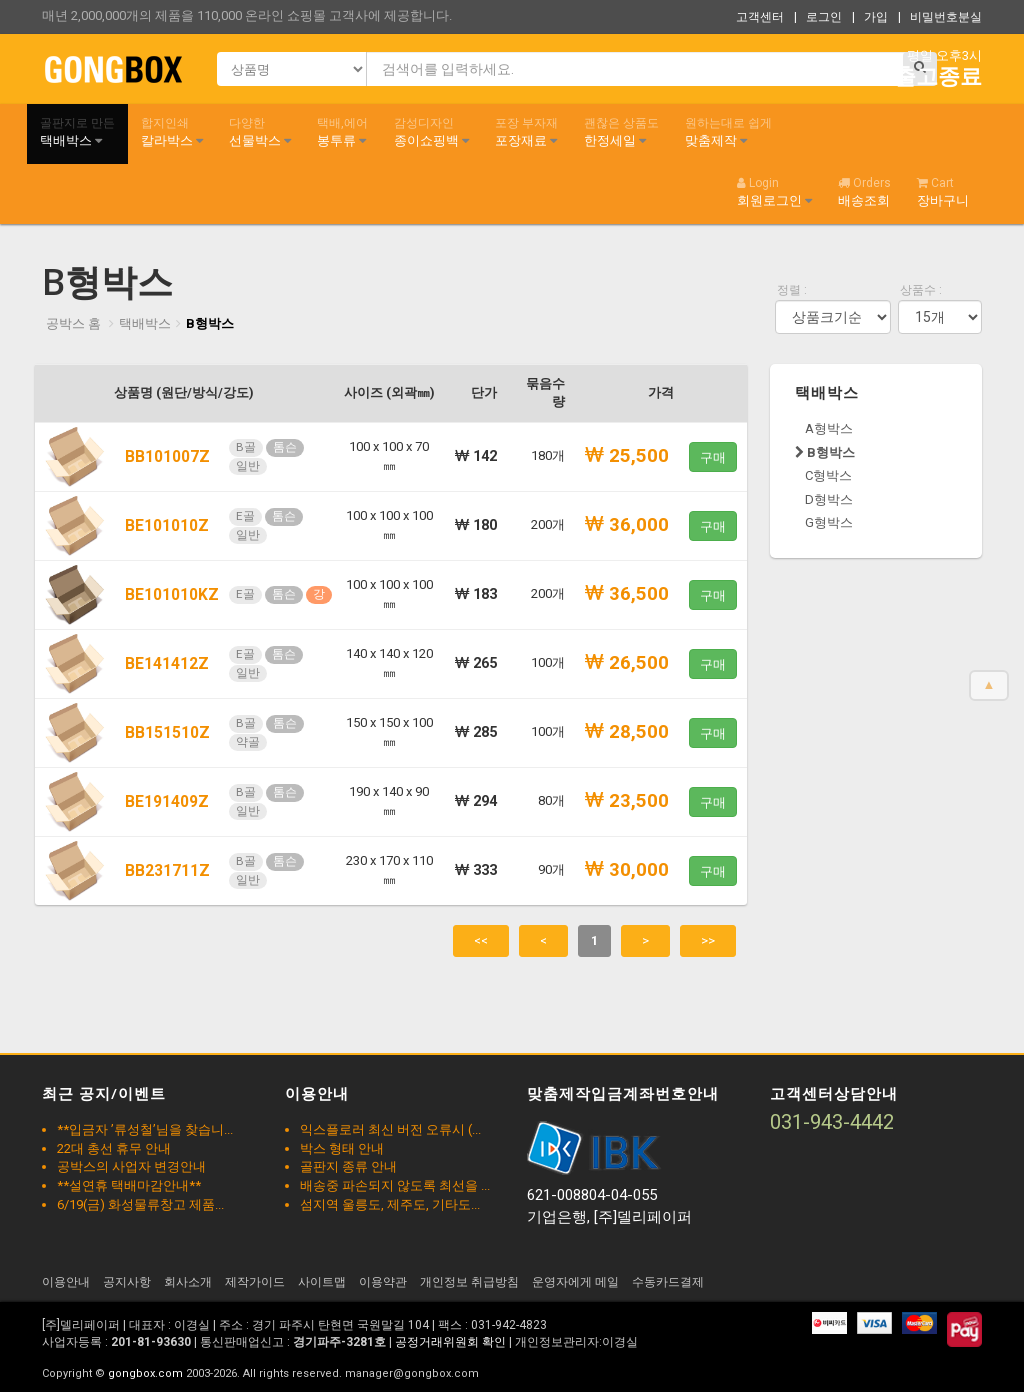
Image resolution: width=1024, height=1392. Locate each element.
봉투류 (342, 132)
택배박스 (77, 132)
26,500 (627, 663)
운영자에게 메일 (575, 1282)
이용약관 (383, 1282)
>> (708, 940)
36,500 (627, 594)
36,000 (627, 525)
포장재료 (526, 132)
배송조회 (864, 192)
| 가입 (870, 17)
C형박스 (828, 475)
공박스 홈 (73, 323)
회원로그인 (774, 192)
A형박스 (829, 428)
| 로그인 (818, 17)
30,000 (627, 870)
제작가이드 (255, 1282)
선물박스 (260, 132)
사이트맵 (322, 1282)
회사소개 (188, 1282)
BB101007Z (167, 457)
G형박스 (829, 522)
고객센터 (760, 17)
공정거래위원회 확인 (450, 1342)
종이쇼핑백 (431, 132)
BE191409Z (167, 802)
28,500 (627, 732)
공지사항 (127, 1282)
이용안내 (66, 1282)
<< (481, 940)
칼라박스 (172, 132)
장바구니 (943, 192)
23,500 (627, 801)
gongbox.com (145, 1373)
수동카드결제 (668, 1282)
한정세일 (621, 132)
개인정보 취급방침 (469, 1282)
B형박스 (210, 323)
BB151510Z (167, 733)
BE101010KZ (172, 595)
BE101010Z (167, 526)
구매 (713, 457)
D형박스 (829, 499)
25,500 (627, 456)
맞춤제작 (728, 132)
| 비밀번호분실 (940, 17)
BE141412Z (167, 664)
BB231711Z (167, 871)
